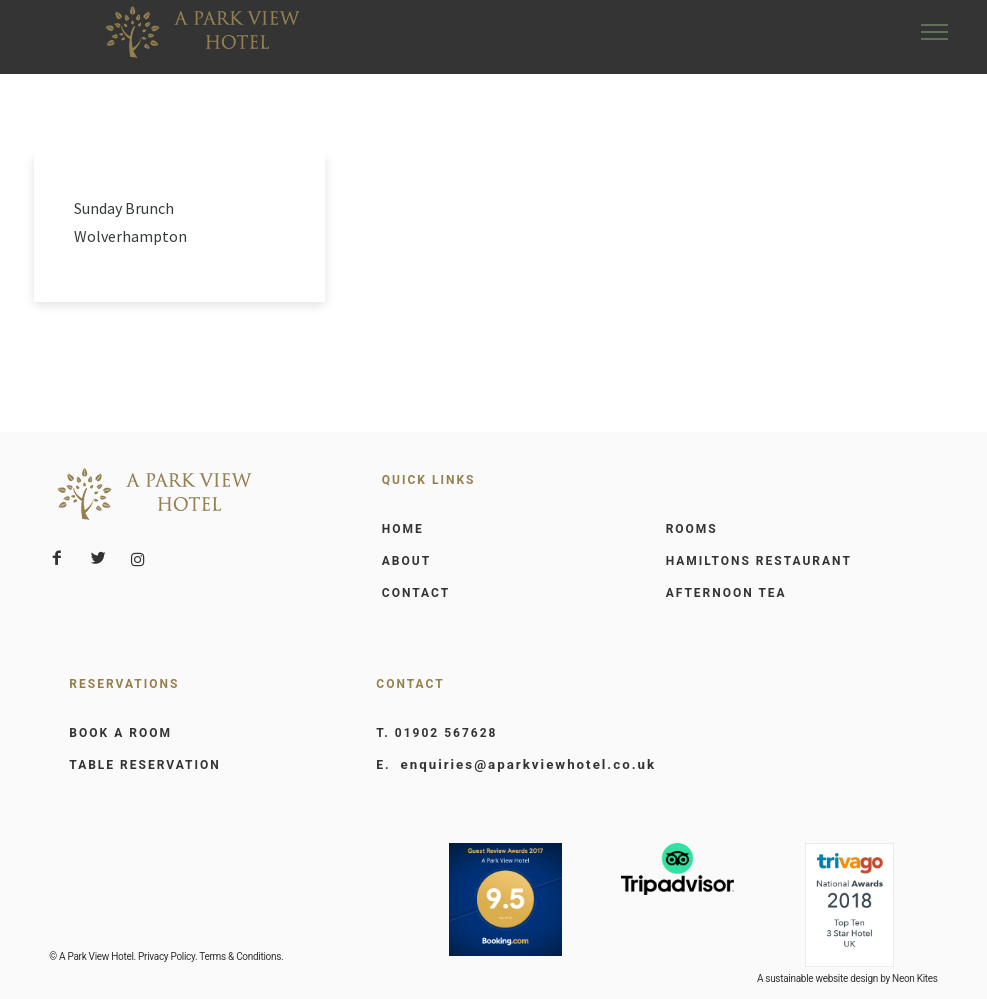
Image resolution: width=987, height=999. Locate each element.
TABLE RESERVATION (144, 764)
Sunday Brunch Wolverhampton (130, 221)
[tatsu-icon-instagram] (138, 558)
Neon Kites (915, 977)
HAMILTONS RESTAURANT (759, 560)
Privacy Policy (166, 955)
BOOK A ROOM (120, 732)
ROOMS (692, 528)
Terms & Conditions (240, 955)
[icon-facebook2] (62, 557)
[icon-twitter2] (103, 557)
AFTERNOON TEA (726, 592)
